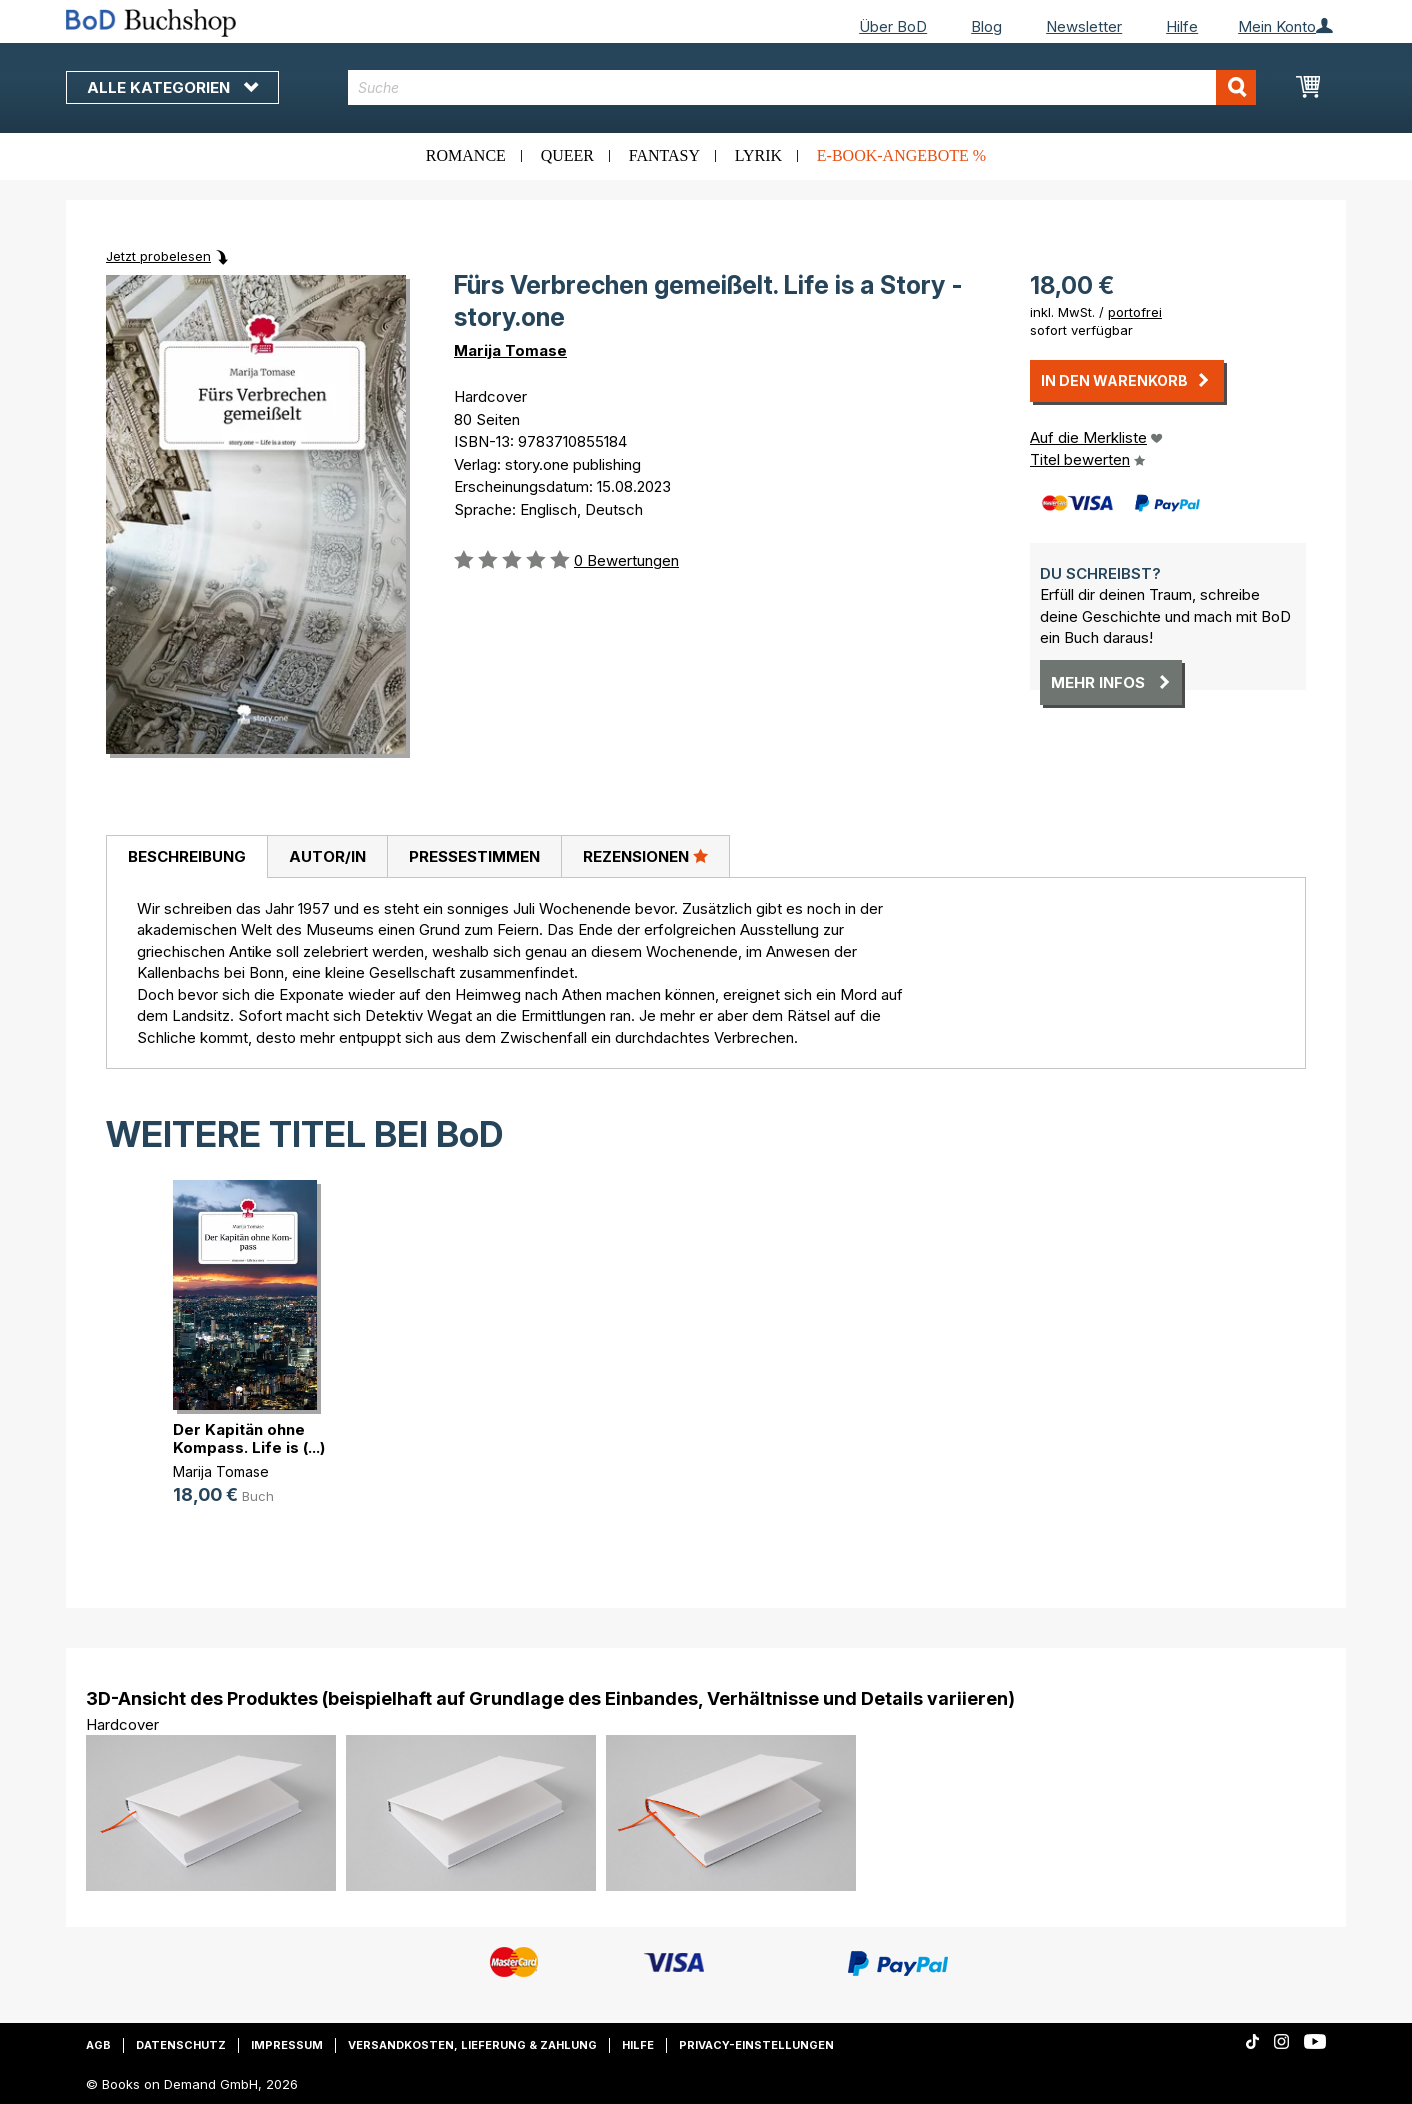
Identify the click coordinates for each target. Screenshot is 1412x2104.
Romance (466, 155)
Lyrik (758, 155)
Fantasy (664, 155)
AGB (98, 2045)
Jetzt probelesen (158, 256)
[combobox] (802, 87)
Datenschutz (181, 2045)
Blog (986, 26)
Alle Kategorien (172, 87)
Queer (567, 155)
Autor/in (327, 856)
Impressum (287, 2045)
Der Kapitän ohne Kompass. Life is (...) (249, 1438)
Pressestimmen (474, 856)
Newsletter (1084, 26)
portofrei (1135, 312)
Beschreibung (187, 856)
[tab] (186, 857)
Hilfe (1182, 26)
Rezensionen (645, 856)
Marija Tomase (510, 350)
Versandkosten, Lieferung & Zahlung (472, 2045)
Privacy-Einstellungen (756, 2045)
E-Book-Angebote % (901, 155)
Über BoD (893, 26)
